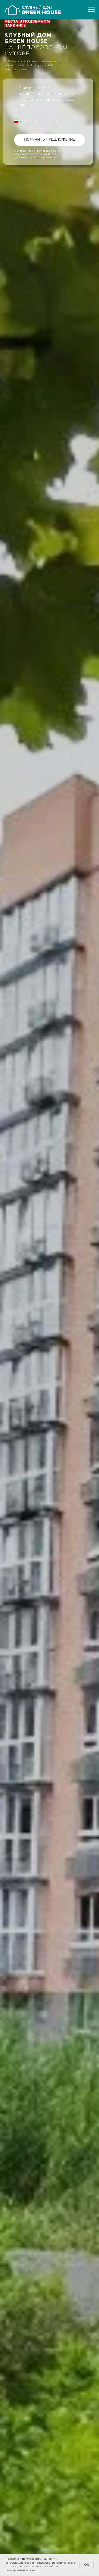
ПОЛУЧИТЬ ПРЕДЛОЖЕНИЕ (49, 140)
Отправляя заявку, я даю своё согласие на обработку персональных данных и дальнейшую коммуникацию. (47, 154)
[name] (49, 110)
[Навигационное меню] (91, 10)
